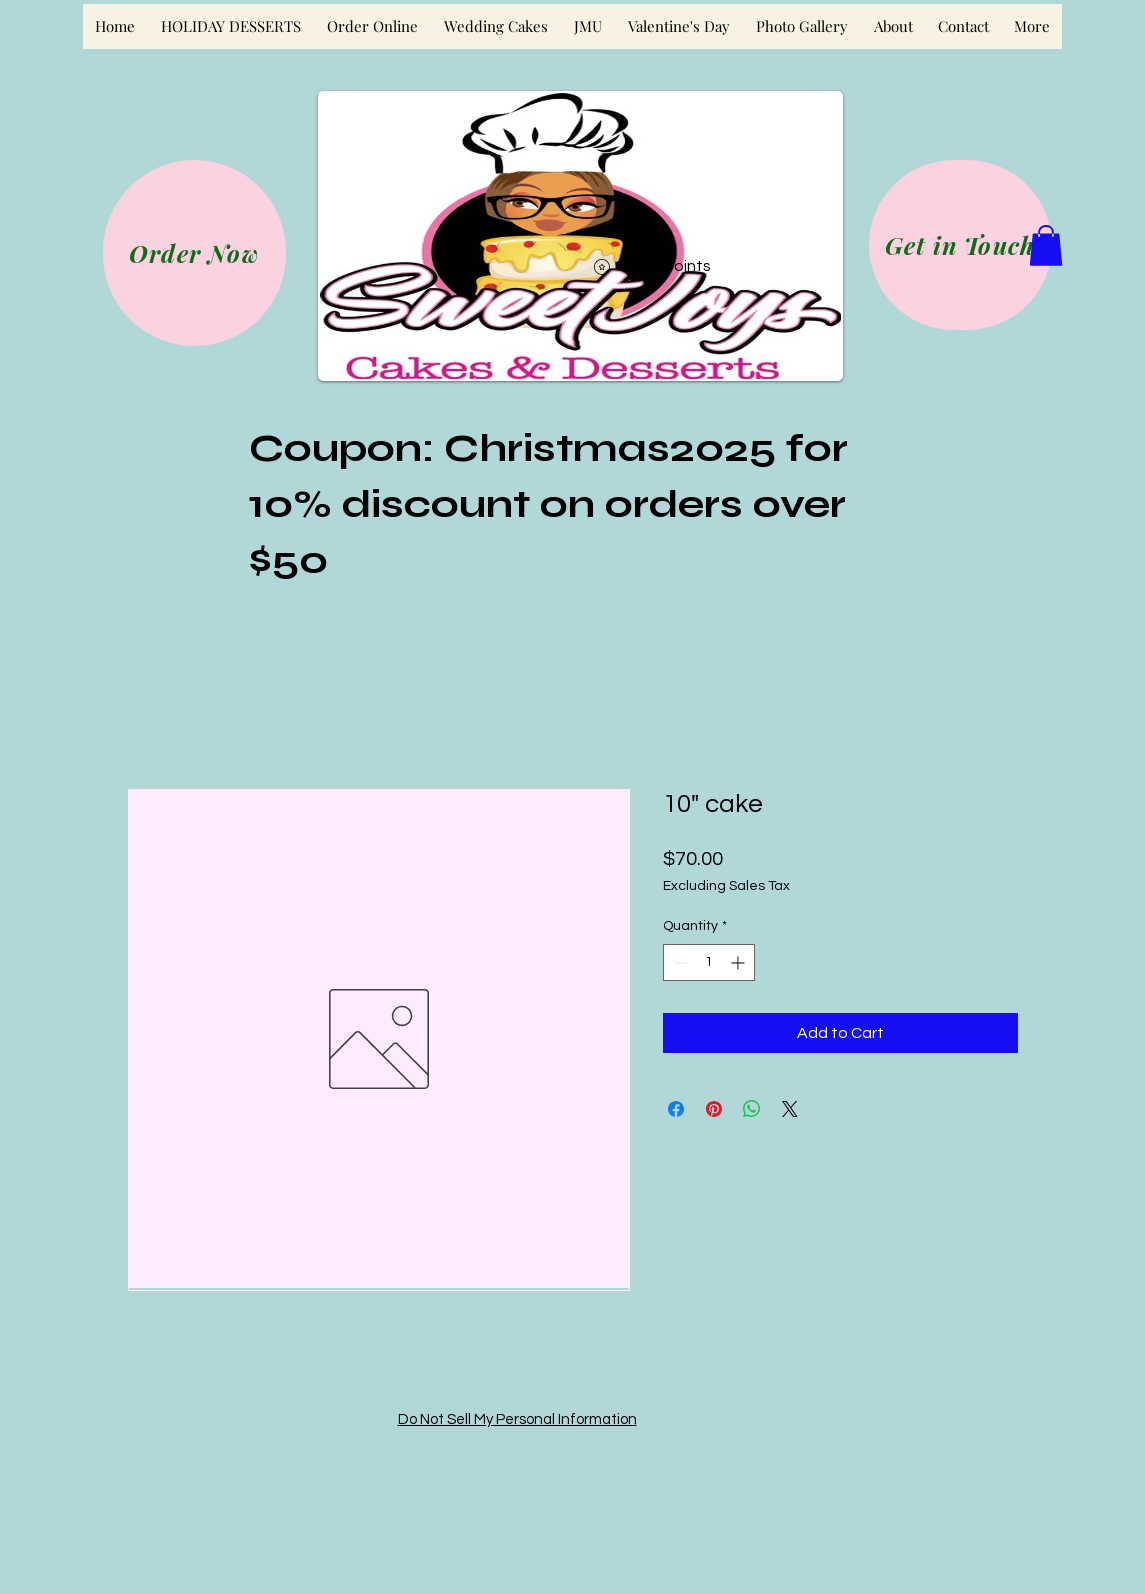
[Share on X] (790, 1109)
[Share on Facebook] (676, 1109)
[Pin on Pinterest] (714, 1109)
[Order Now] (194, 253)
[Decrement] (678, 962)
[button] (1046, 245)
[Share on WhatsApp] (752, 1109)
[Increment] (739, 962)
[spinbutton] (709, 962)
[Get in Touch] (960, 245)
